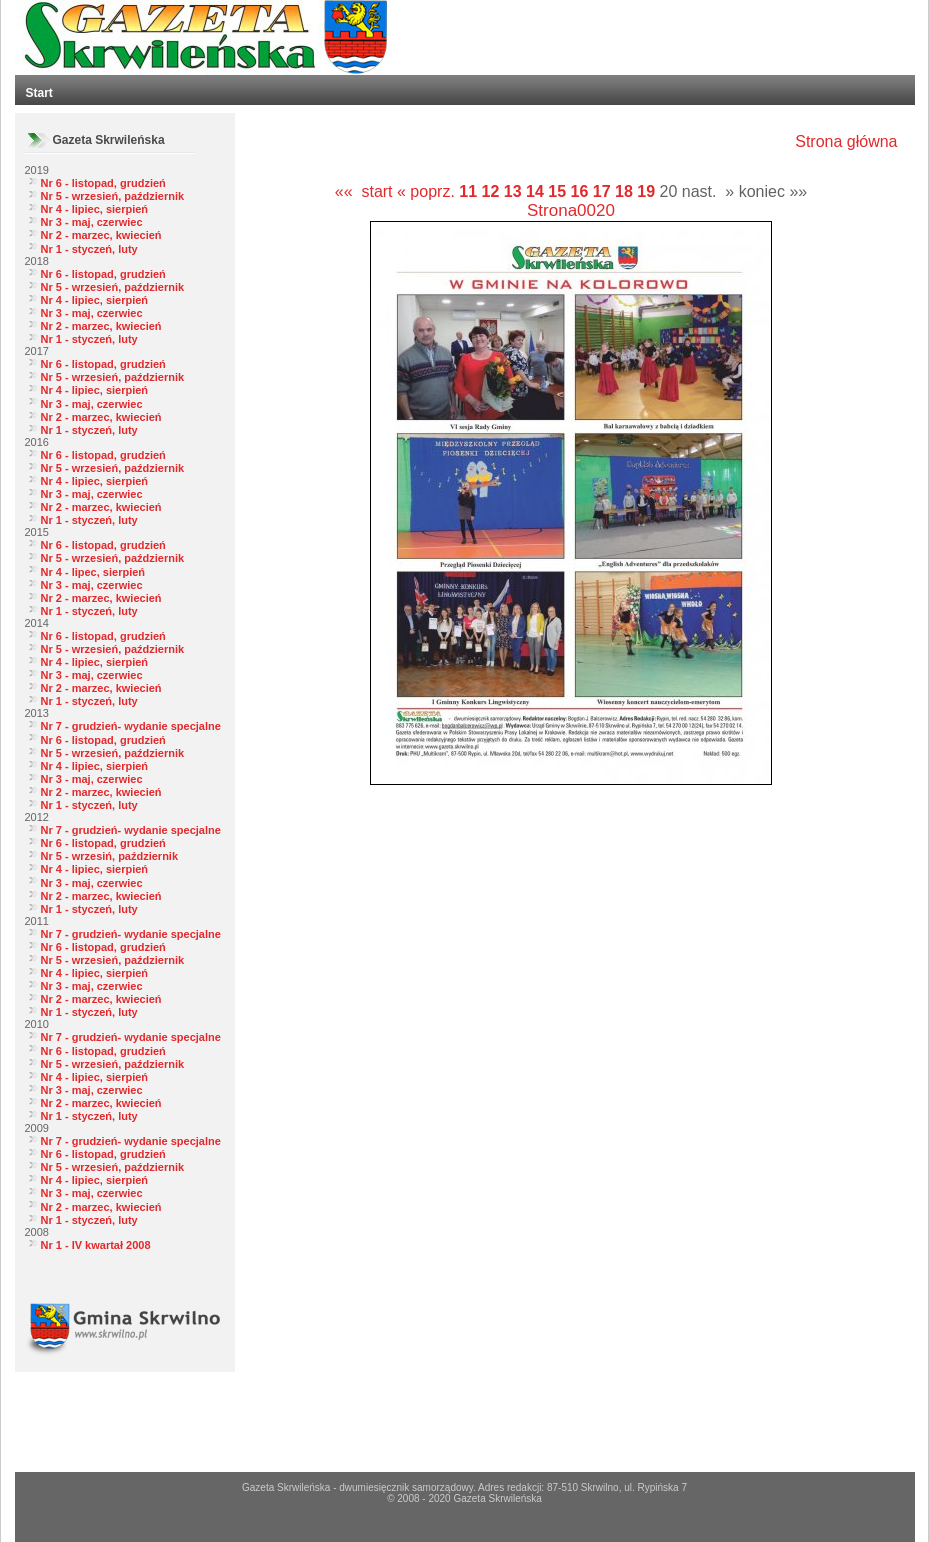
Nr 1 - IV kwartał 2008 (96, 1245)
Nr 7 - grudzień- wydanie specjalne (131, 726)
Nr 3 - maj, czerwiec (92, 222)
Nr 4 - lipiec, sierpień (95, 209)
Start (39, 93)
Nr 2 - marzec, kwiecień (101, 235)
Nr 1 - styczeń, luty (89, 249)
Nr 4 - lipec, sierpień (93, 572)
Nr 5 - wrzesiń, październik (110, 856)
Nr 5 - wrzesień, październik (113, 196)
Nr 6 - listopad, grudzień (103, 183)
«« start (364, 191)
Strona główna (846, 141)
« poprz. (428, 191)
